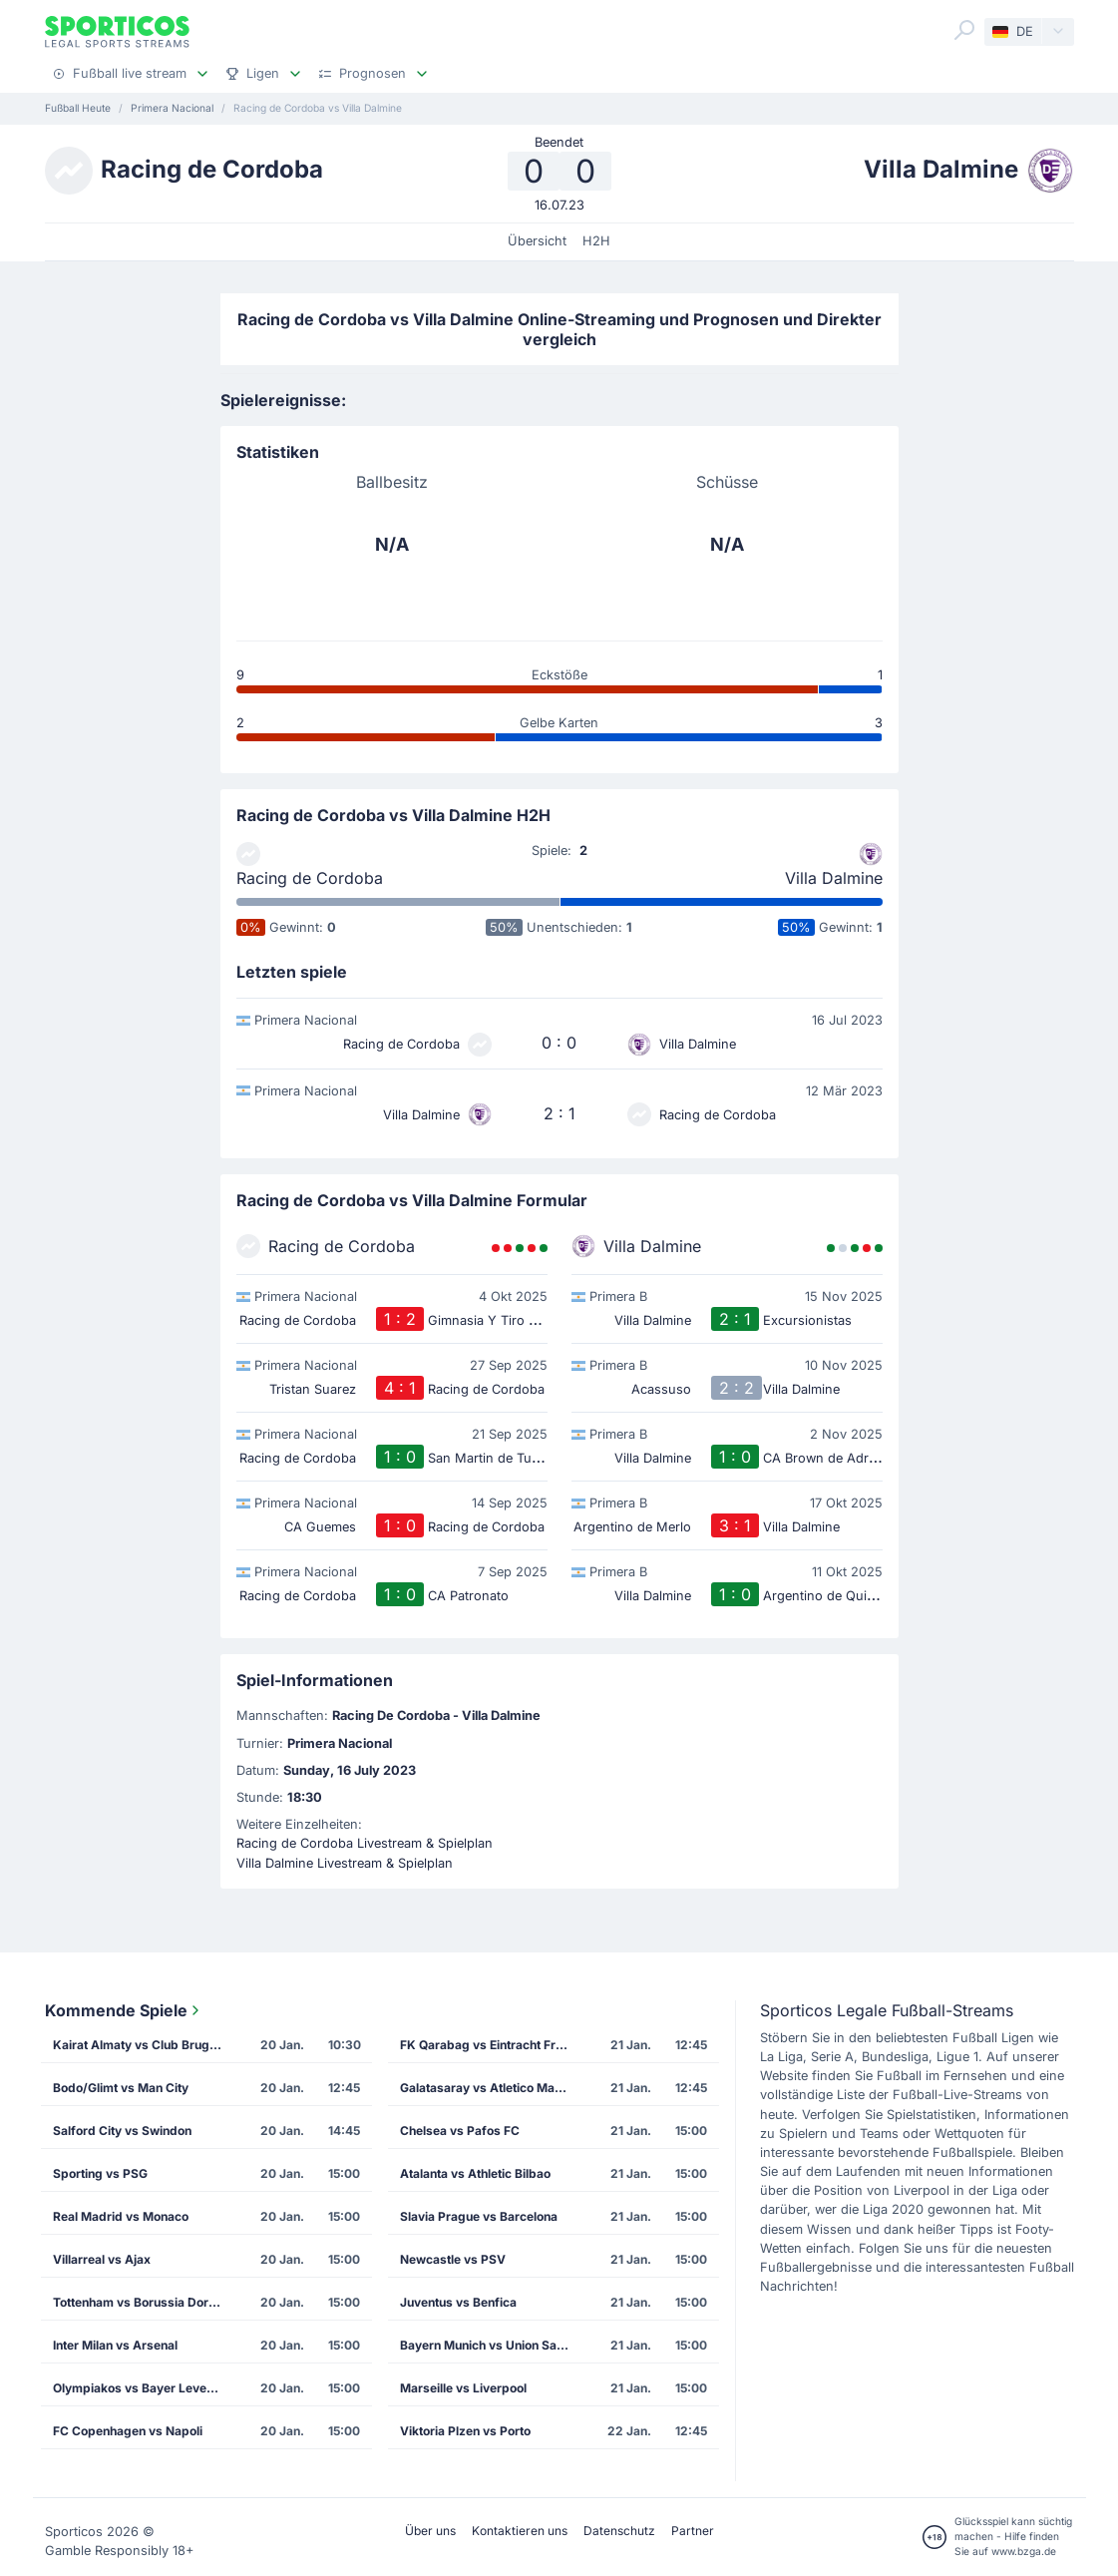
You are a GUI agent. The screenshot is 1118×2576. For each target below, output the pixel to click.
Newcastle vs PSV (453, 2259)
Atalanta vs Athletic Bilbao (475, 2173)
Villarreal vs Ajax (102, 2259)
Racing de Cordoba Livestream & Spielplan (364, 1843)
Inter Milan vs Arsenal (115, 2345)
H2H (596, 240)
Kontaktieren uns (519, 2530)
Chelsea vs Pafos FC (460, 2130)
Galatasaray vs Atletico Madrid (489, 2087)
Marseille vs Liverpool (463, 2387)
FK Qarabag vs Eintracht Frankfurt (490, 2044)
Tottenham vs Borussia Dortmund (143, 2302)
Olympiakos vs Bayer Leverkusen (143, 2387)
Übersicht (537, 240)
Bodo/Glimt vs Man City (120, 2087)
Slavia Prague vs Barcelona (479, 2216)
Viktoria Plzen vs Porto (465, 2430)
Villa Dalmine (834, 878)
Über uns (430, 2530)
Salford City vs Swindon (122, 2130)
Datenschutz (619, 2530)
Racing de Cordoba (309, 878)
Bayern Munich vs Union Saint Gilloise (490, 2345)
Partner (692, 2530)
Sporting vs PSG (100, 2173)
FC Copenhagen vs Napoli (127, 2430)
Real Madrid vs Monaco (120, 2216)
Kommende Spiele (124, 2010)
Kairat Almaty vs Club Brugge (138, 2044)
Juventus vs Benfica (458, 2302)
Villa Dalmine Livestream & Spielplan (344, 1863)
